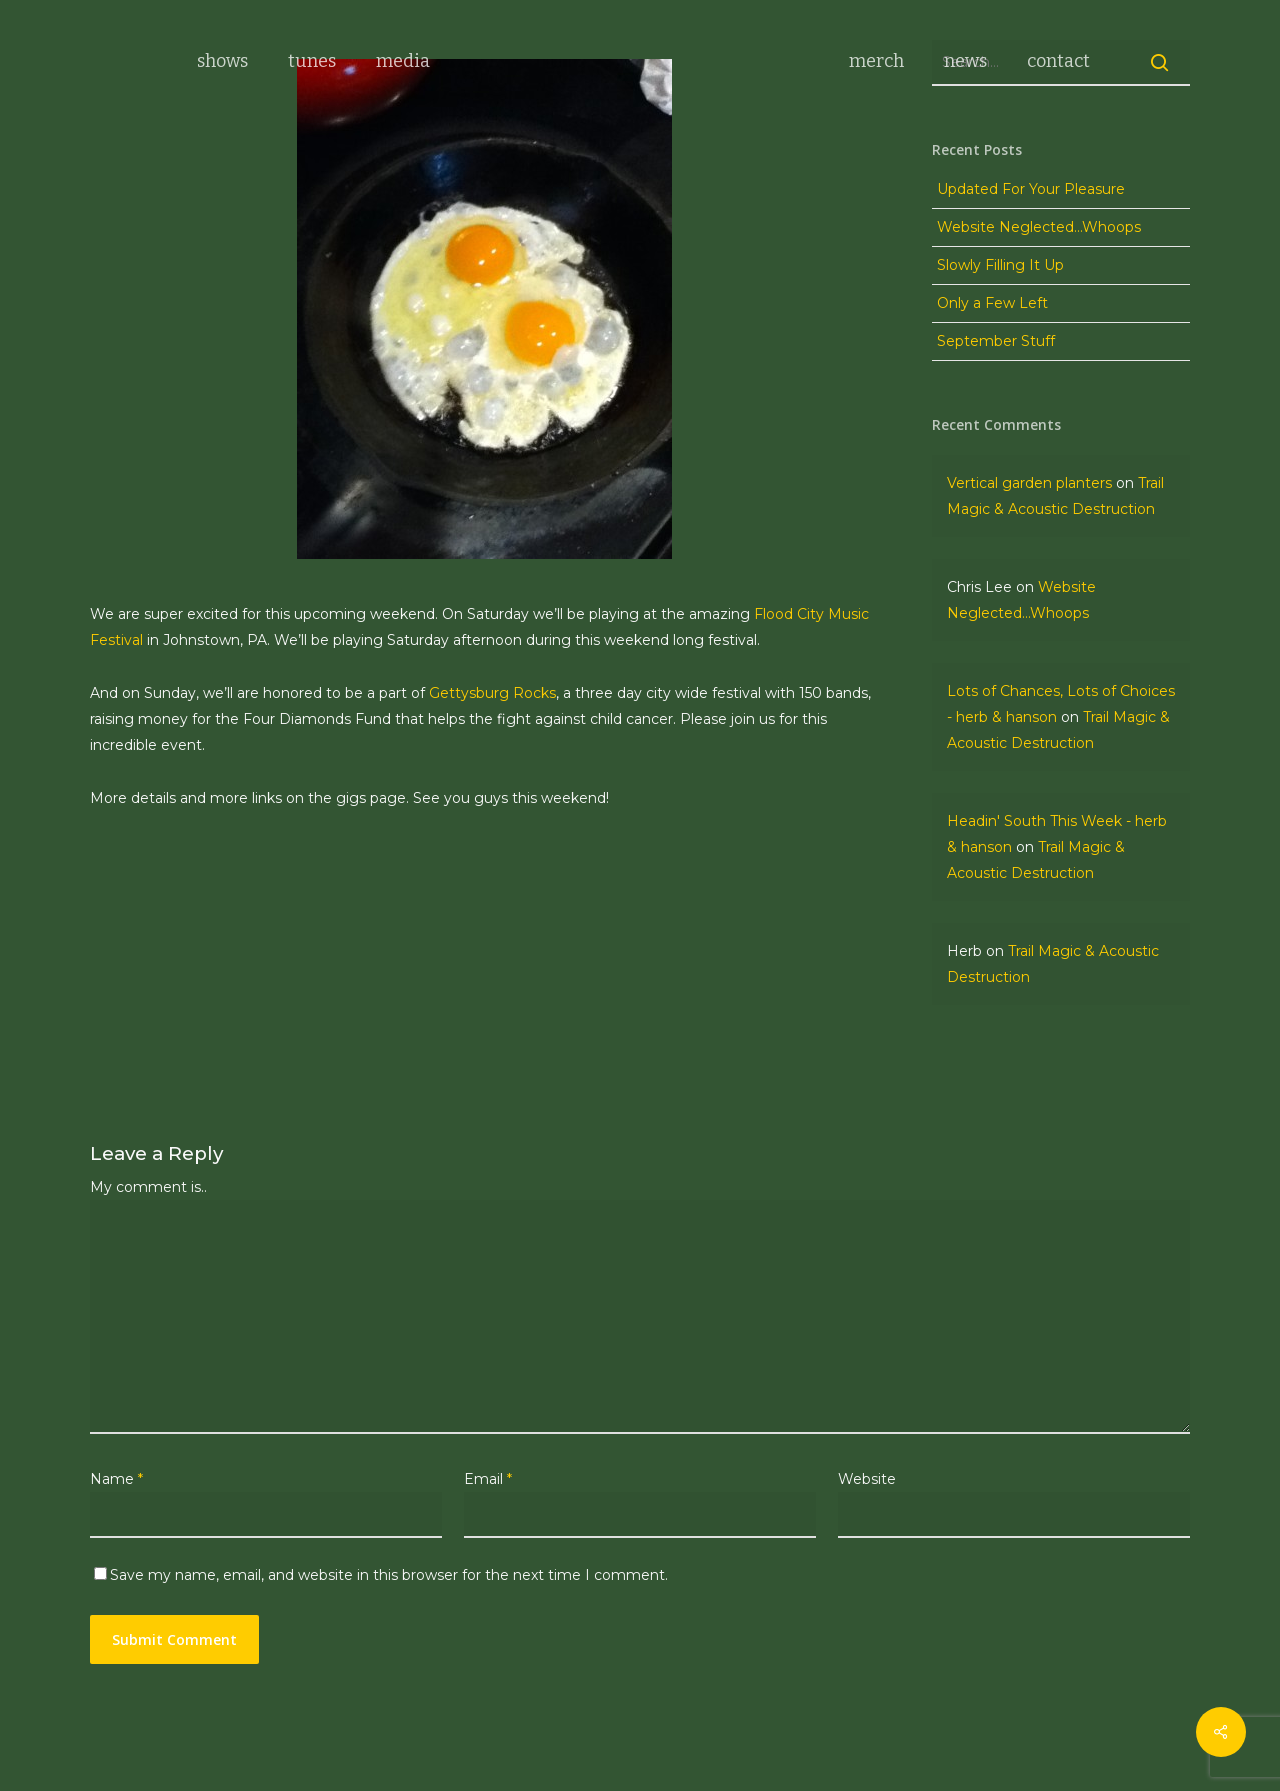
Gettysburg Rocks (492, 693)
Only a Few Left (992, 303)
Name (116, 1479)
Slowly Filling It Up (1000, 265)
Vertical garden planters (1029, 483)
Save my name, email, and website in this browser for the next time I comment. (389, 1575)
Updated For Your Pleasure (1031, 189)
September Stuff (996, 341)
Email (488, 1479)
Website (867, 1479)
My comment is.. (148, 1187)
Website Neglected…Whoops (1039, 227)
